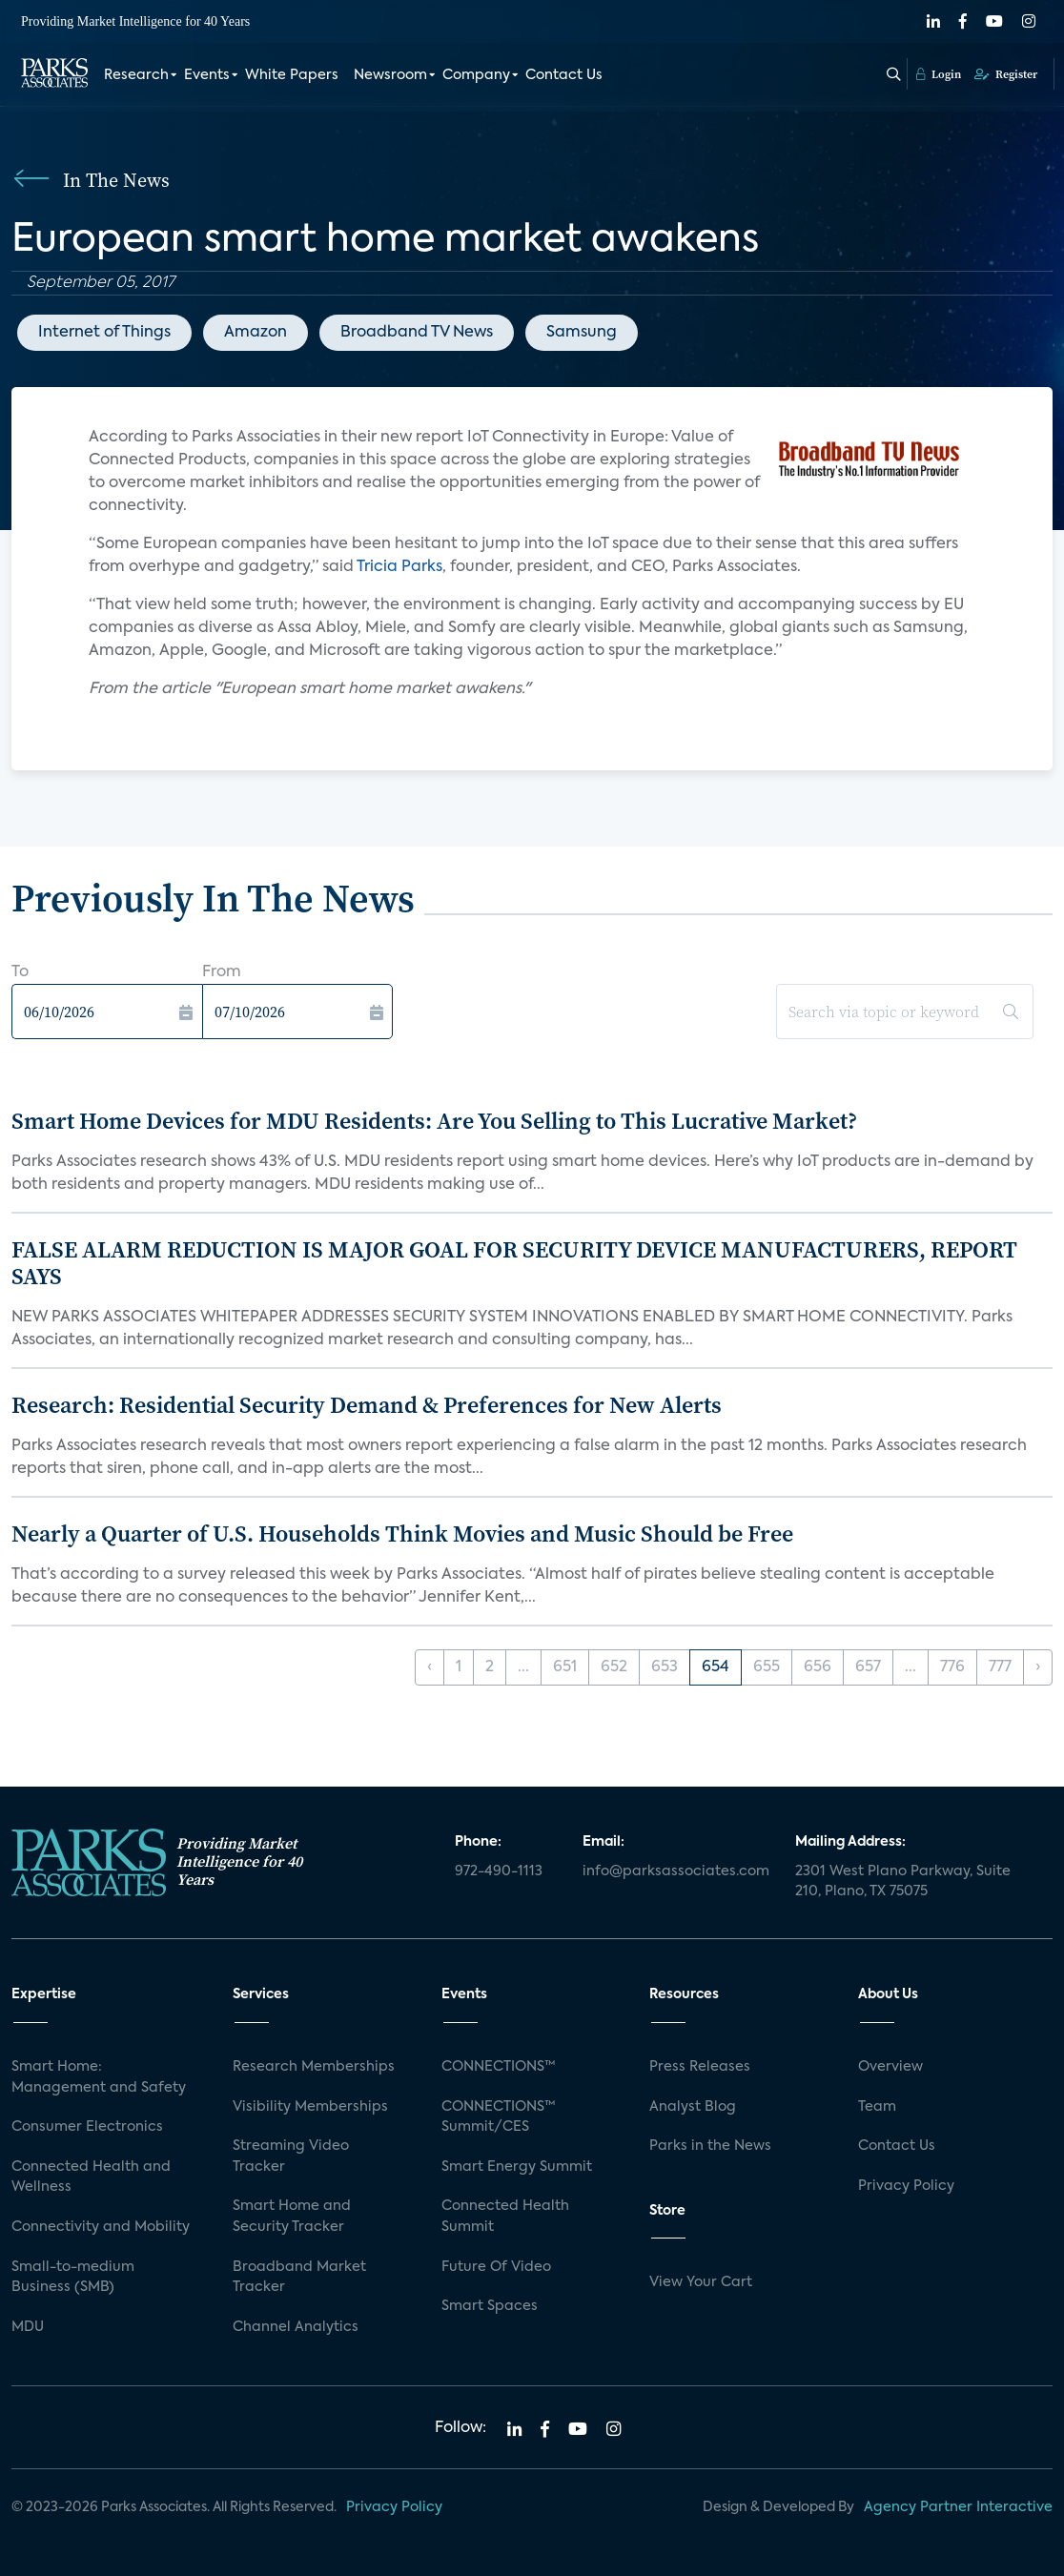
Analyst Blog (692, 2107)
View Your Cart (700, 2282)
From (221, 972)
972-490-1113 (498, 1871)
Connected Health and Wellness (91, 2177)
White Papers (291, 74)
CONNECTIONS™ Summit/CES (498, 2117)
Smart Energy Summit (516, 2167)
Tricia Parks (399, 567)
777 (1000, 1667)
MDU (27, 2327)
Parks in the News (710, 2146)
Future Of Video (496, 2267)
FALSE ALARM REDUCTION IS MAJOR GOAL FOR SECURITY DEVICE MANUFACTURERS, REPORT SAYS (514, 1263)
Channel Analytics (295, 2327)
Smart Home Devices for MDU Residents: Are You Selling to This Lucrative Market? (434, 1120)
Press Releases (699, 2067)
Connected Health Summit (505, 2216)
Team (877, 2107)
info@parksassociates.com (676, 1871)
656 (817, 1667)
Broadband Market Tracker (299, 2277)
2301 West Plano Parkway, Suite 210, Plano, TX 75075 (903, 1882)
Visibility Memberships (310, 2107)
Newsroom (390, 74)
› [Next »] (1037, 1667)
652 (614, 1667)
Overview (890, 2067)
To (20, 972)
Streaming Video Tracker (291, 2156)
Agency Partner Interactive (958, 2507)
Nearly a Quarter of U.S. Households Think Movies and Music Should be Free (402, 1533)
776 (952, 1667)
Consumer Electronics (87, 2127)
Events (207, 74)
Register (1005, 73)
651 (565, 1667)
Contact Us (564, 74)
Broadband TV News (416, 332)
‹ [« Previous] (429, 1667)
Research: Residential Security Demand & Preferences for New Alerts (366, 1405)
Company (476, 74)
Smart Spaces (489, 2306)
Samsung (581, 332)
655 (766, 1667)
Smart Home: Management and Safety (98, 2077)
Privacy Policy (906, 2186)
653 (664, 1667)
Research (136, 74)
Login (938, 73)
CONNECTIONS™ (498, 2067)
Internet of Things (104, 332)
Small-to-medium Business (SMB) (72, 2277)
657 (868, 1667)
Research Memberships (314, 2067)
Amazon (255, 332)
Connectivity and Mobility (100, 2227)
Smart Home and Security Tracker (292, 2216)
